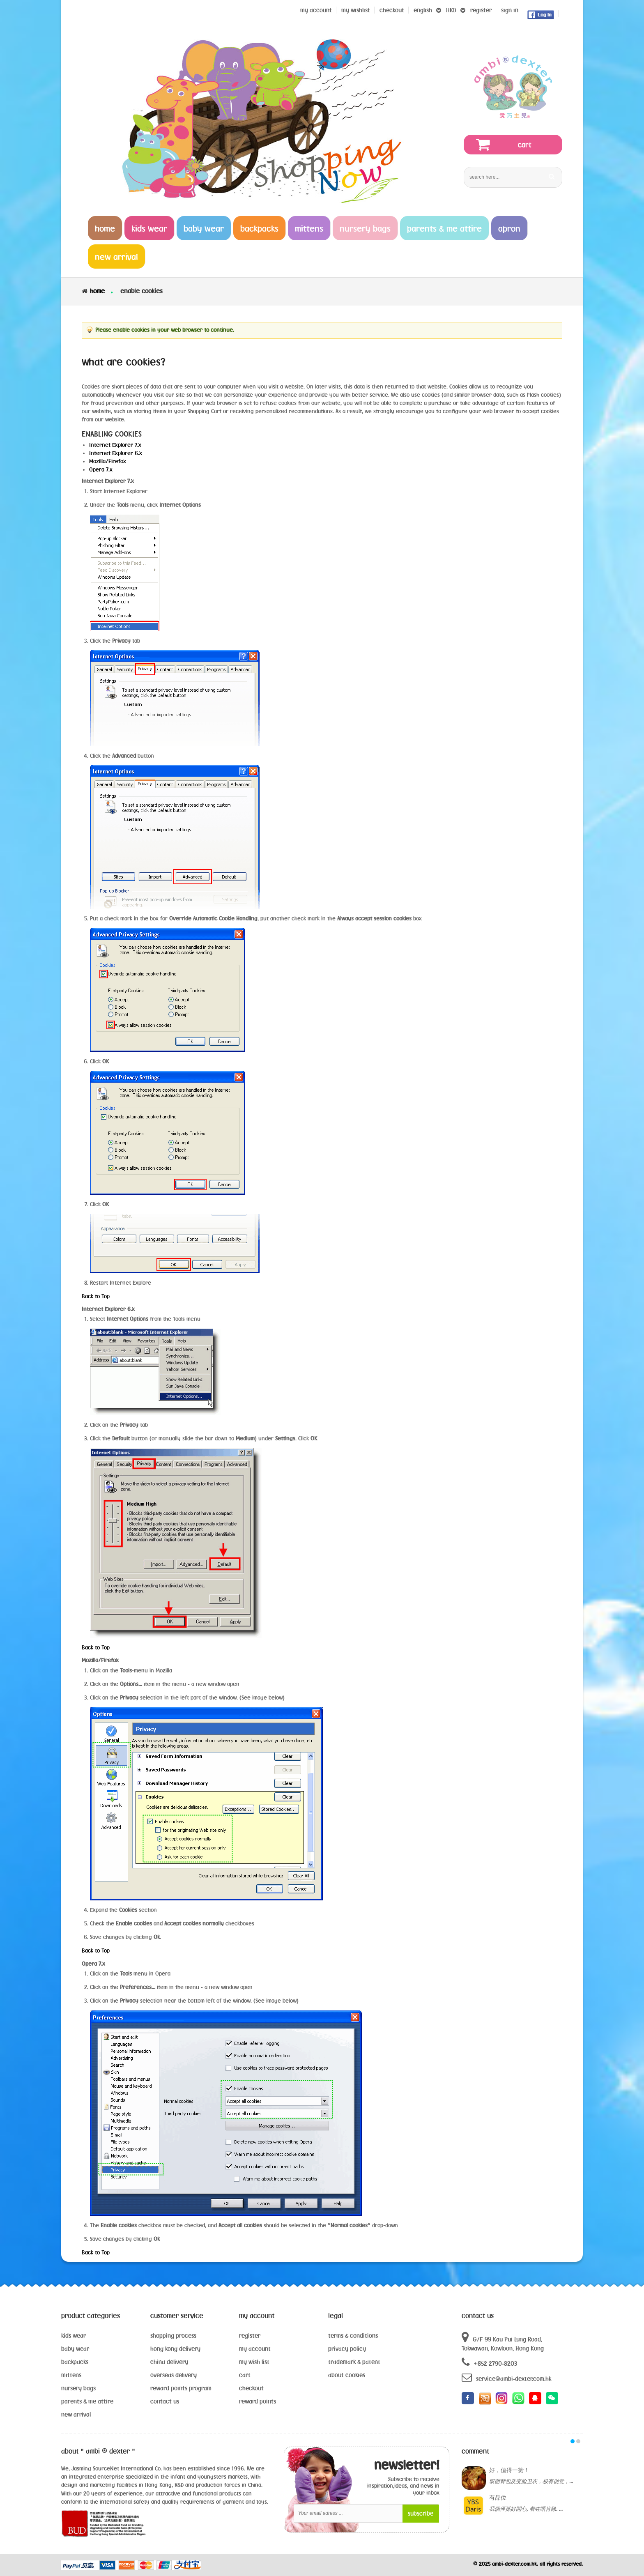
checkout (251, 2388)
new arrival (76, 2414)
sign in (509, 10)
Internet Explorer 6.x (115, 453)
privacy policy (347, 2348)
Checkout (392, 10)
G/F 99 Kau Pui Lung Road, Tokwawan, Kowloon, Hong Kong (503, 2341)
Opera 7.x (101, 469)
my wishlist (355, 10)
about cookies (346, 2374)
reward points (257, 2401)
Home (97, 290)
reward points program (181, 2388)
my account (255, 2348)
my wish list (254, 2361)
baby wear (75, 2348)
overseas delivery (173, 2374)
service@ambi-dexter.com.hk (506, 2377)
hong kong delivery (175, 2348)
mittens (71, 2374)
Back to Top (96, 1296)
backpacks (74, 2361)
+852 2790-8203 (489, 2362)
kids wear (73, 2335)
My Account (316, 10)
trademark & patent (354, 2361)
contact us (164, 2401)
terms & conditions (353, 2335)
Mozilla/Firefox (107, 461)
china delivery (169, 2361)
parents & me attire (87, 2401)
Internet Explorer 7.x (115, 445)
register (481, 10)
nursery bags (78, 2388)
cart (245, 2374)
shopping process (173, 2335)
